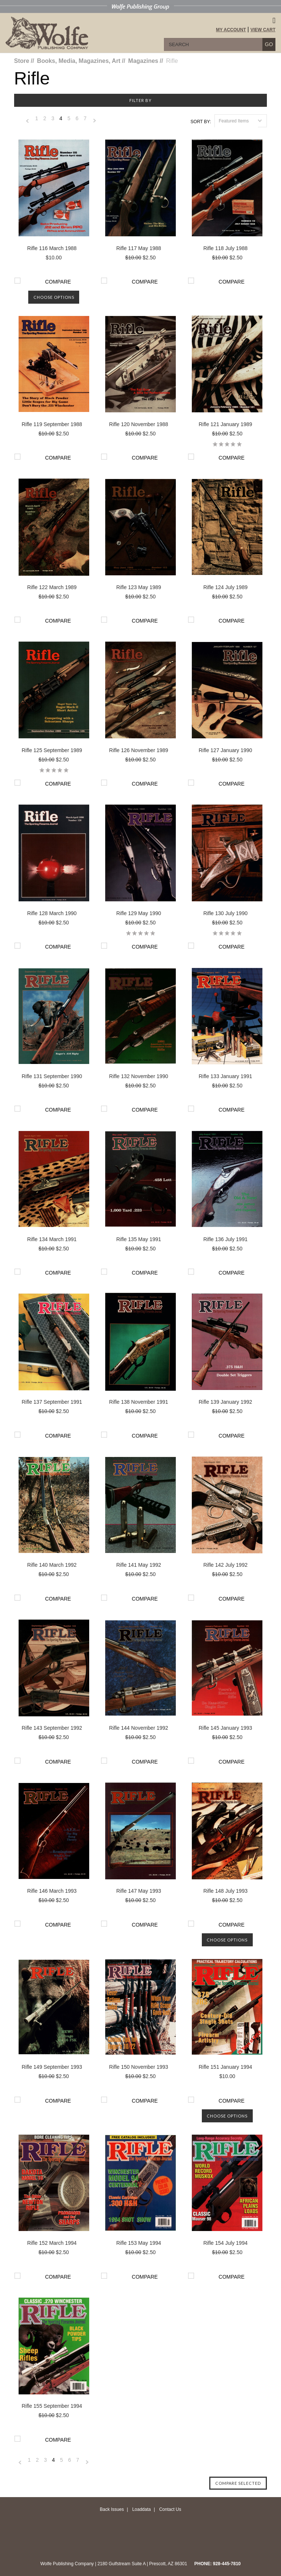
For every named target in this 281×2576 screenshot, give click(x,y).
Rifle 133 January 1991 (225, 1076)
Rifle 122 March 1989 (52, 587)
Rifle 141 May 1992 (138, 1565)
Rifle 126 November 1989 (138, 750)
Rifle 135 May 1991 (138, 1239)
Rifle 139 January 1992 (225, 1402)
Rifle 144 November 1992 (138, 1728)
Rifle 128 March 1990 (52, 913)
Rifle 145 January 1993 (225, 1728)
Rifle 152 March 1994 (52, 2243)
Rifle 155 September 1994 (52, 2406)
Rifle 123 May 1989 (138, 587)
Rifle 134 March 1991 (52, 1239)
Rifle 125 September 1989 (52, 750)
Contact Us (170, 2509)
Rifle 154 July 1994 (225, 2243)
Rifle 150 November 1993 (138, 2067)
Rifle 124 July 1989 (225, 587)
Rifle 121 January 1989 (225, 424)
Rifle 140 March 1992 (52, 1565)
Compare (58, 282)
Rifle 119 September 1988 (52, 424)
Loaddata (141, 2509)
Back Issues (112, 2509)
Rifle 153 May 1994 (138, 2243)
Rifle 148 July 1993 (225, 1891)
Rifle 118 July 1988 (225, 248)
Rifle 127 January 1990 (225, 750)
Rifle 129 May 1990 (138, 913)
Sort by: (201, 121)
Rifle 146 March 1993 (52, 1891)
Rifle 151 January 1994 (225, 2067)
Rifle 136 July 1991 (225, 1239)
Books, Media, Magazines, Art (78, 61)
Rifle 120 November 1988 (138, 424)
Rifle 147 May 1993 (138, 1891)
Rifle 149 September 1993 (52, 2067)
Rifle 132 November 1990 (138, 1076)
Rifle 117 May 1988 (138, 248)
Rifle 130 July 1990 (225, 913)
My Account (231, 29)
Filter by (140, 100)
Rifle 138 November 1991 (138, 1402)
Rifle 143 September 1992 (52, 1728)
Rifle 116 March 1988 (52, 248)
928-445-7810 (227, 2563)
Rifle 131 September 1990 (52, 1076)
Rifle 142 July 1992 (225, 1565)
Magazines (143, 61)
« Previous (27, 122)
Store (21, 61)
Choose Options (53, 297)
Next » (95, 122)
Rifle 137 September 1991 (52, 1402)
